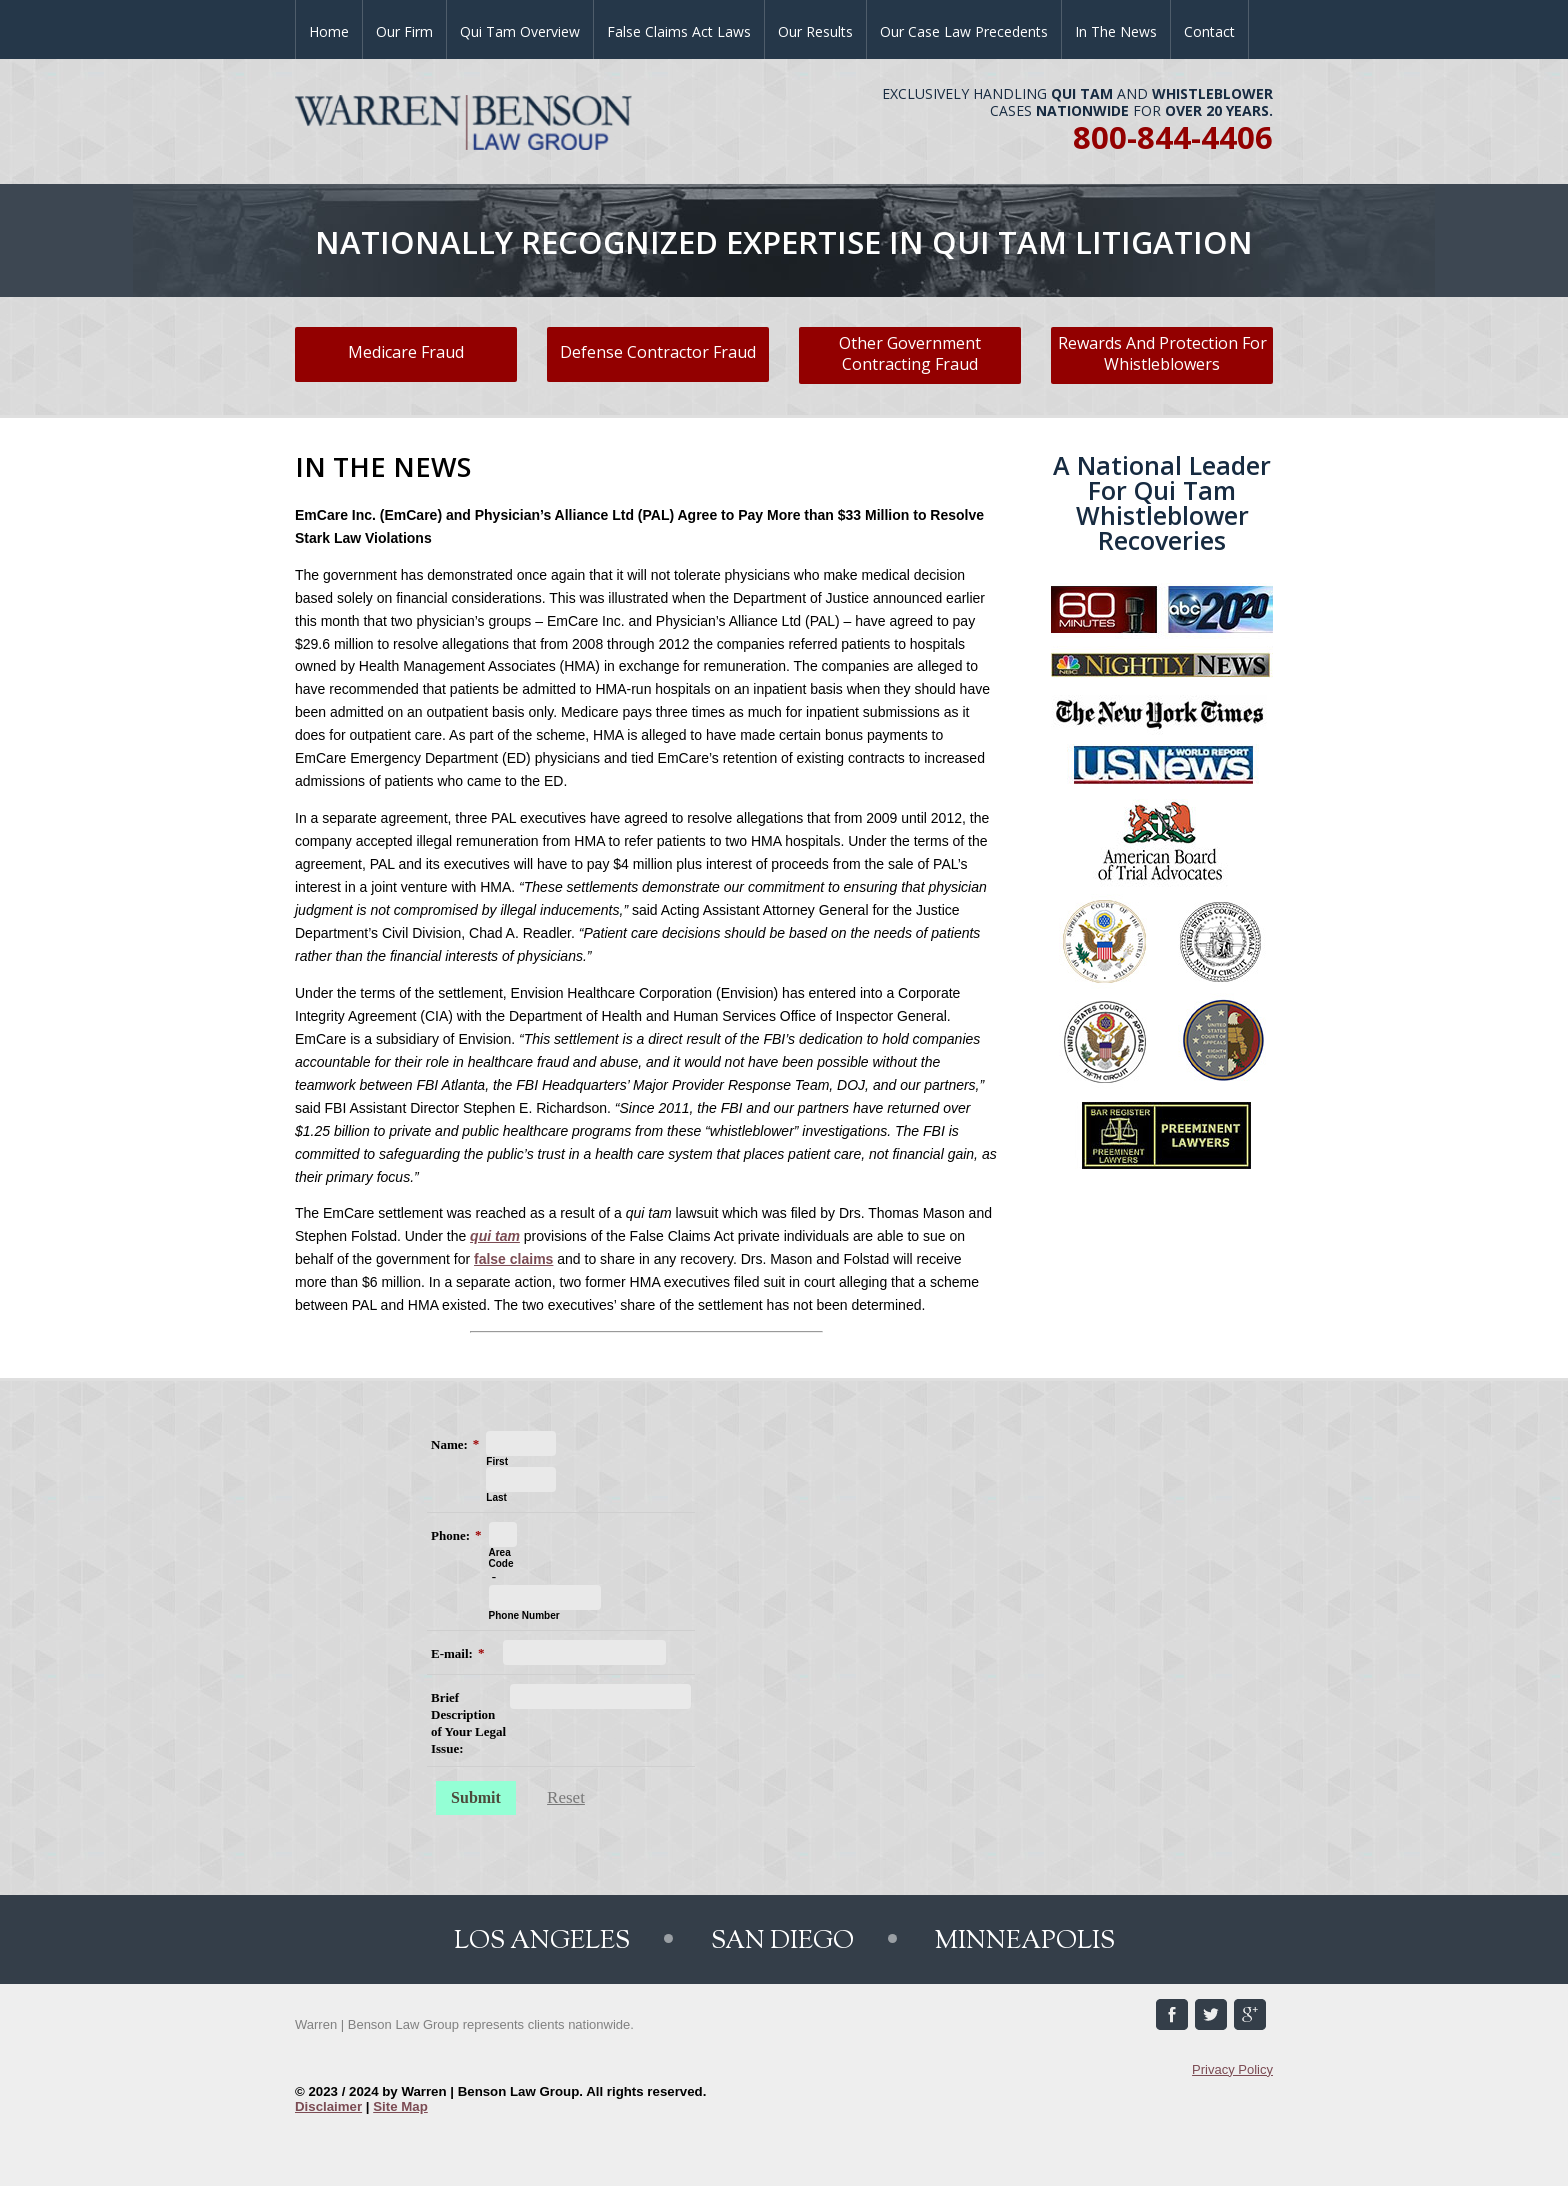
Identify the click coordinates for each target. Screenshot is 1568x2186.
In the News (1116, 31)
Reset (566, 1797)
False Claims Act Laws (679, 31)
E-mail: (452, 1653)
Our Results (815, 31)
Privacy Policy (1232, 2069)
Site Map (400, 2106)
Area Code (501, 1558)
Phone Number (524, 1615)
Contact (1209, 31)
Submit (476, 1797)
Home (329, 31)
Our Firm (404, 31)
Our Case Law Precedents (964, 31)
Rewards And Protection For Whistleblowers (1162, 353)
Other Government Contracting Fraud (910, 353)
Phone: (450, 1535)
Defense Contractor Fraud (658, 352)
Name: (449, 1444)
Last (496, 1497)
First (497, 1461)
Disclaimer (328, 2106)
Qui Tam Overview (520, 31)
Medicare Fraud (406, 352)
